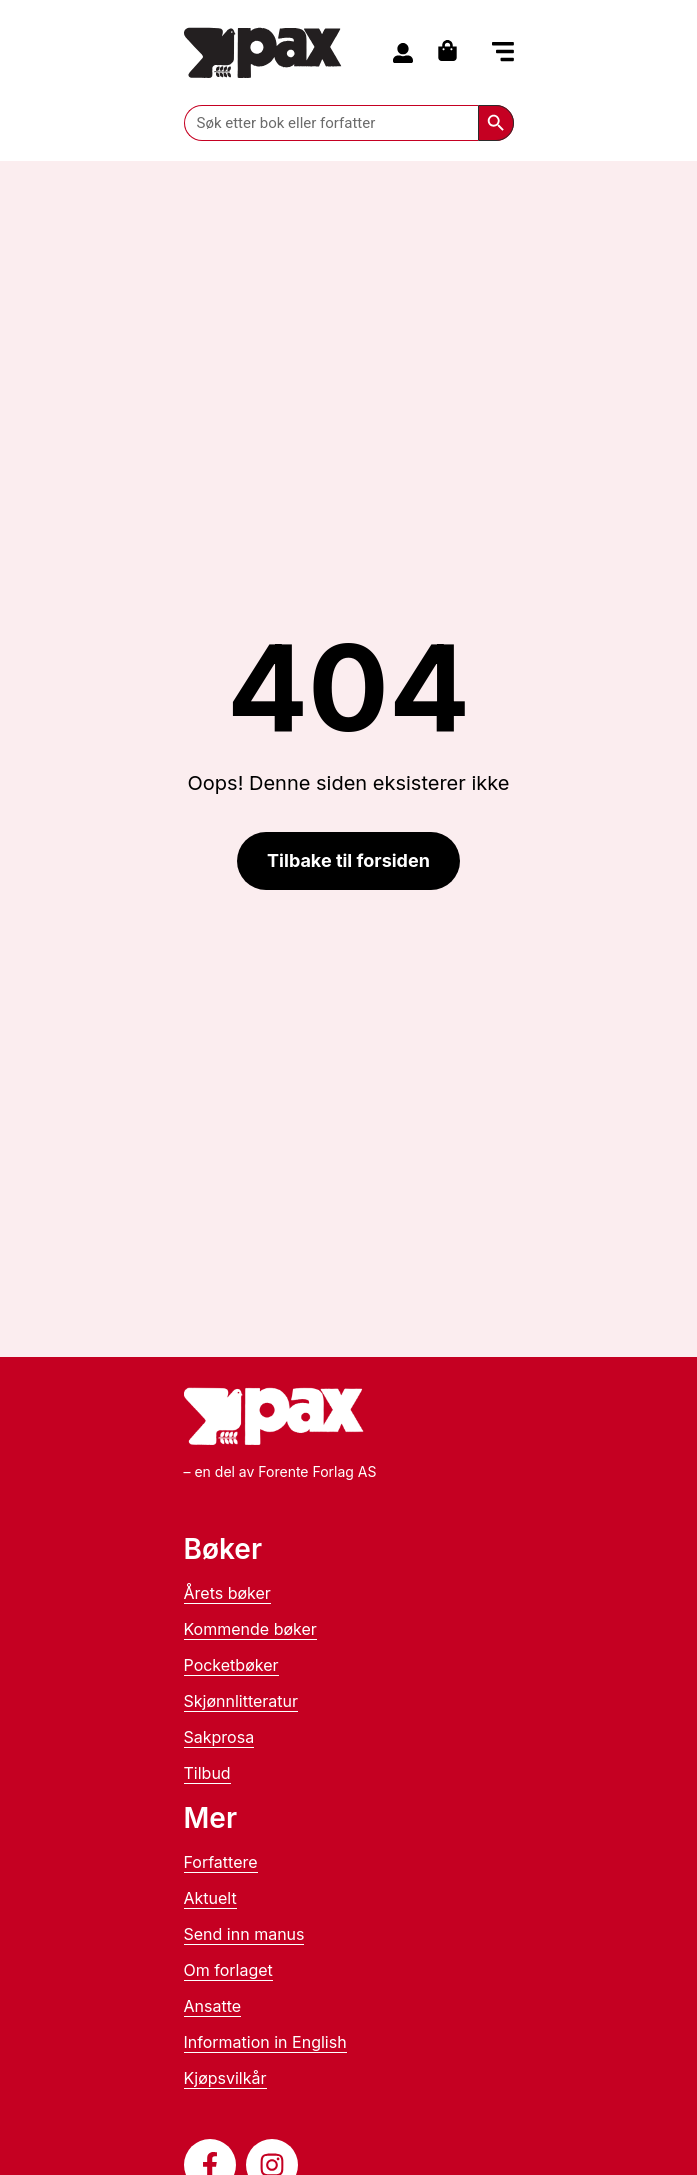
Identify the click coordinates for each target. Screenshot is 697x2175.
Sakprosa (219, 1737)
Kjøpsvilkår (225, 2078)
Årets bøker (227, 1593)
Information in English (265, 2042)
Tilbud (207, 1773)
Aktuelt (210, 1898)
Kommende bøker (250, 1629)
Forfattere (221, 1862)
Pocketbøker (231, 1665)
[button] (503, 54)
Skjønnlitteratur (241, 1701)
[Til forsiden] (263, 52)
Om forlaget (228, 1970)
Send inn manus (244, 1934)
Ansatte (213, 2006)
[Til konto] (403, 53)
